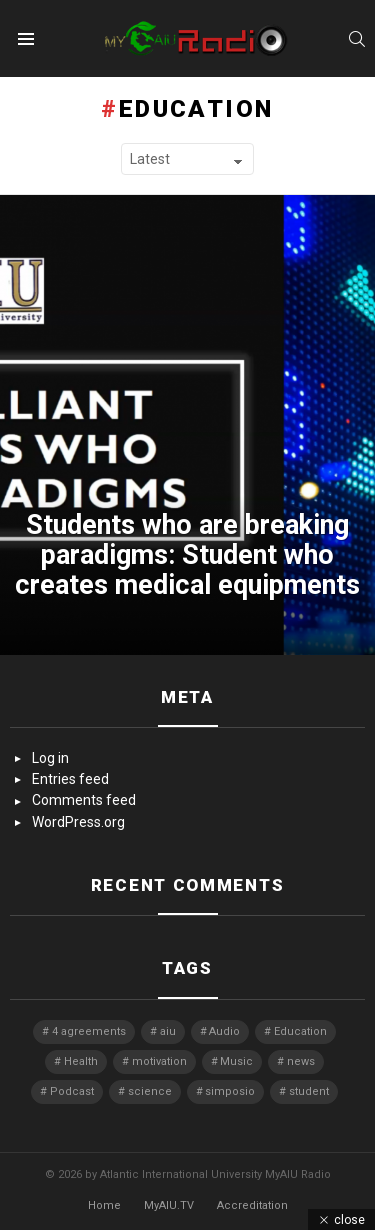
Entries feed (70, 779)
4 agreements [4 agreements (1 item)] (89, 1031)
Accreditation (252, 1205)
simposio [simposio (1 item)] (230, 1091)
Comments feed (84, 800)
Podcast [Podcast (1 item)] (72, 1091)
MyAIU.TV (169, 1205)
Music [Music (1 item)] (236, 1061)
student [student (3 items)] (309, 1091)
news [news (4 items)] (301, 1061)
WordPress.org (78, 822)
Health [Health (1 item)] (81, 1061)
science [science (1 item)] (150, 1091)
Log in (50, 758)
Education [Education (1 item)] (300, 1031)
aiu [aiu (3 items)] (168, 1031)
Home (104, 1205)
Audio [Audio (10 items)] (224, 1031)
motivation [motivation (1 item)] (159, 1061)
